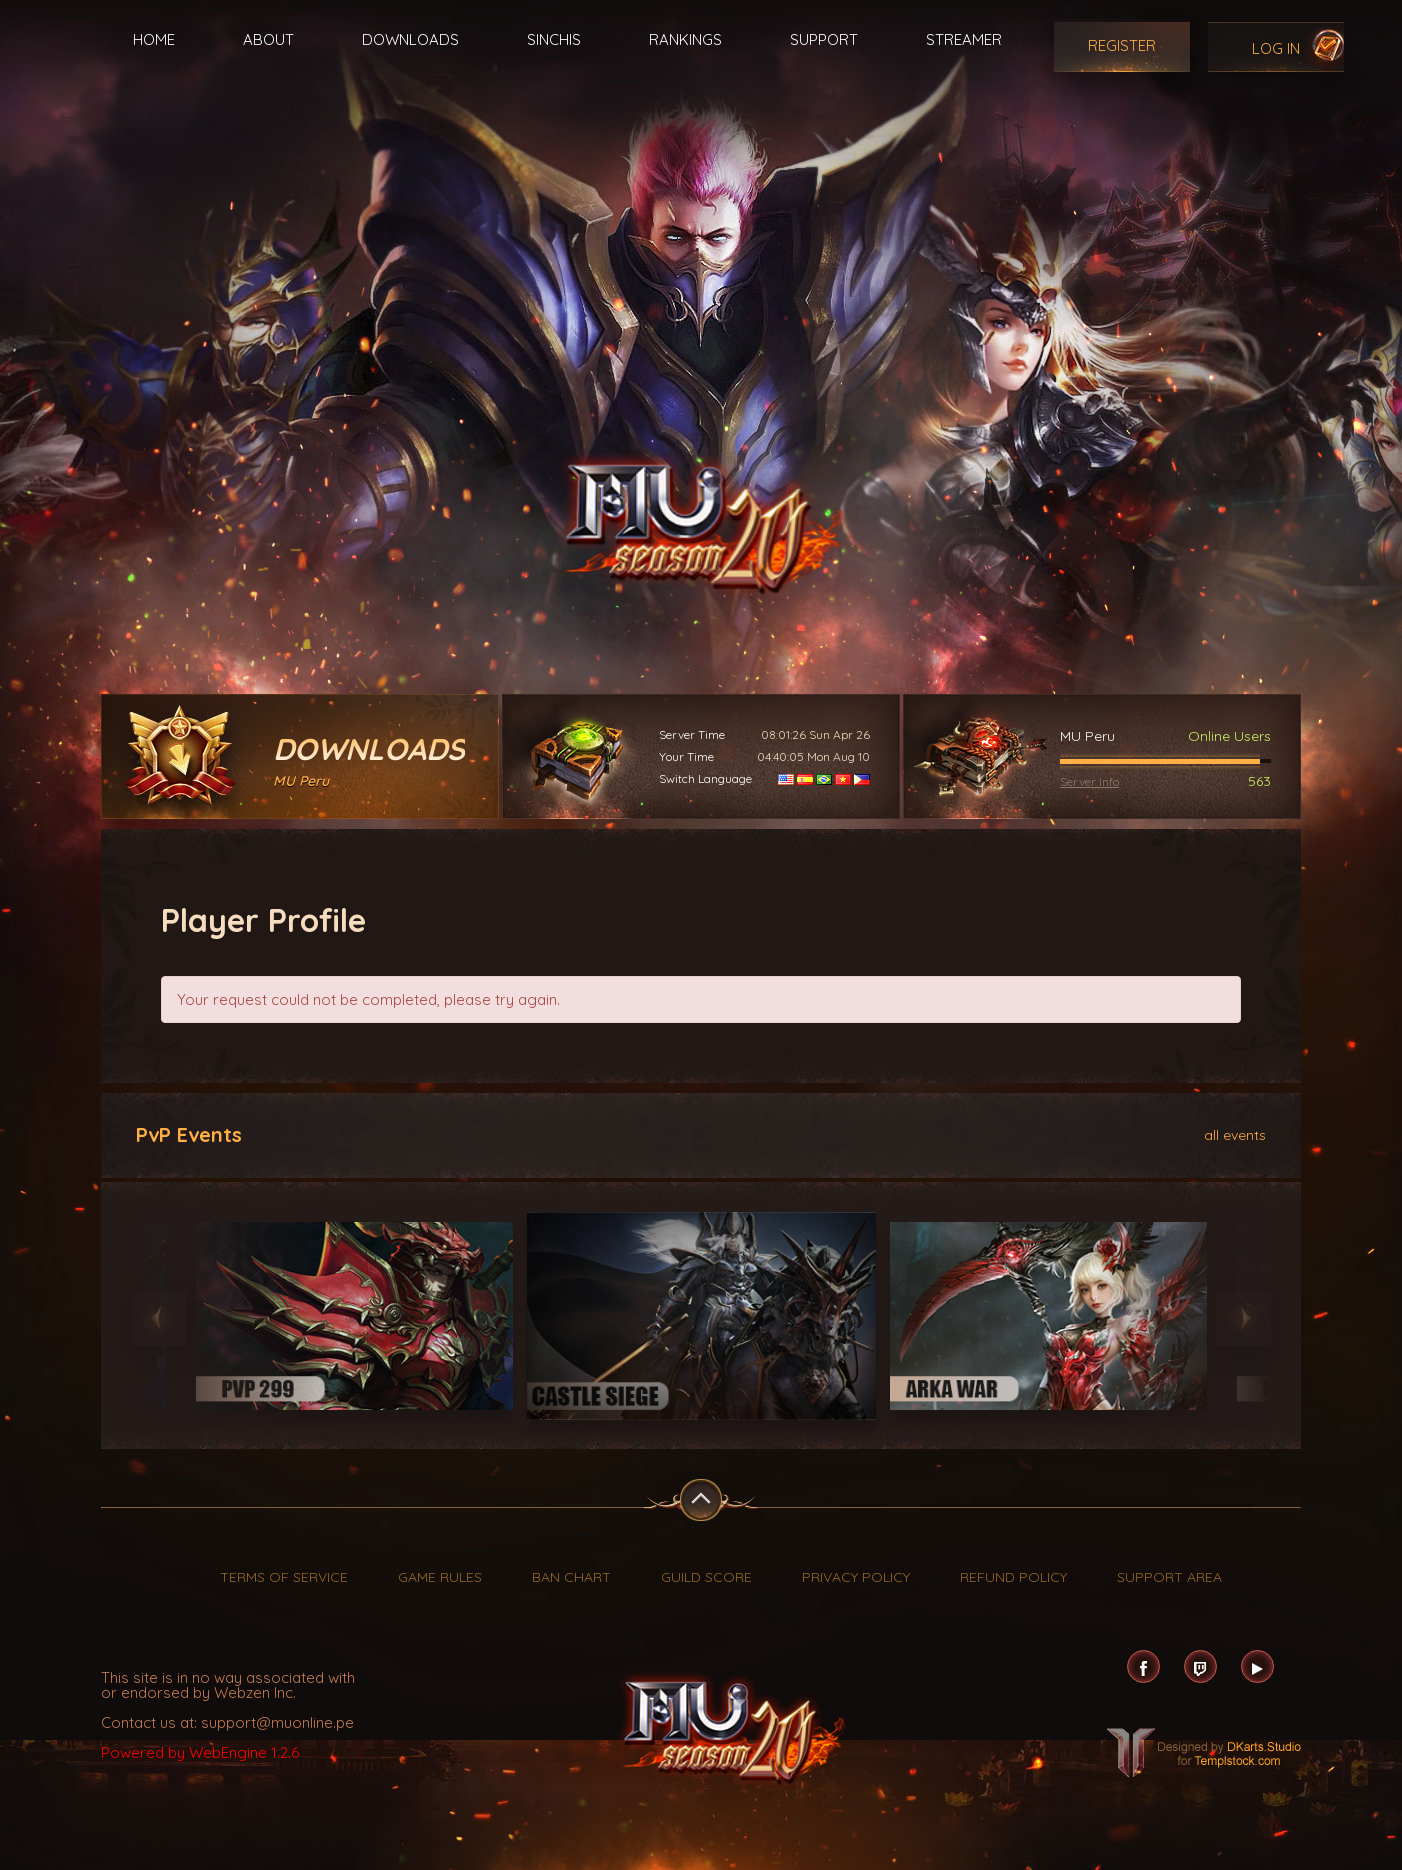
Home (154, 39)
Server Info (1089, 781)
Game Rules (440, 1577)
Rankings (685, 39)
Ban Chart (571, 1577)
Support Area (1169, 1577)
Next (1243, 1318)
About (268, 39)
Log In (1276, 48)
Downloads (410, 39)
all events (1235, 1134)
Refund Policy (1013, 1577)
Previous (158, 1318)
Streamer (964, 39)
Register (1122, 45)
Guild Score (706, 1577)
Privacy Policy (856, 1577)
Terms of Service (284, 1577)
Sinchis (554, 39)
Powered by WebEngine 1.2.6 (200, 1752)
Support (824, 39)
